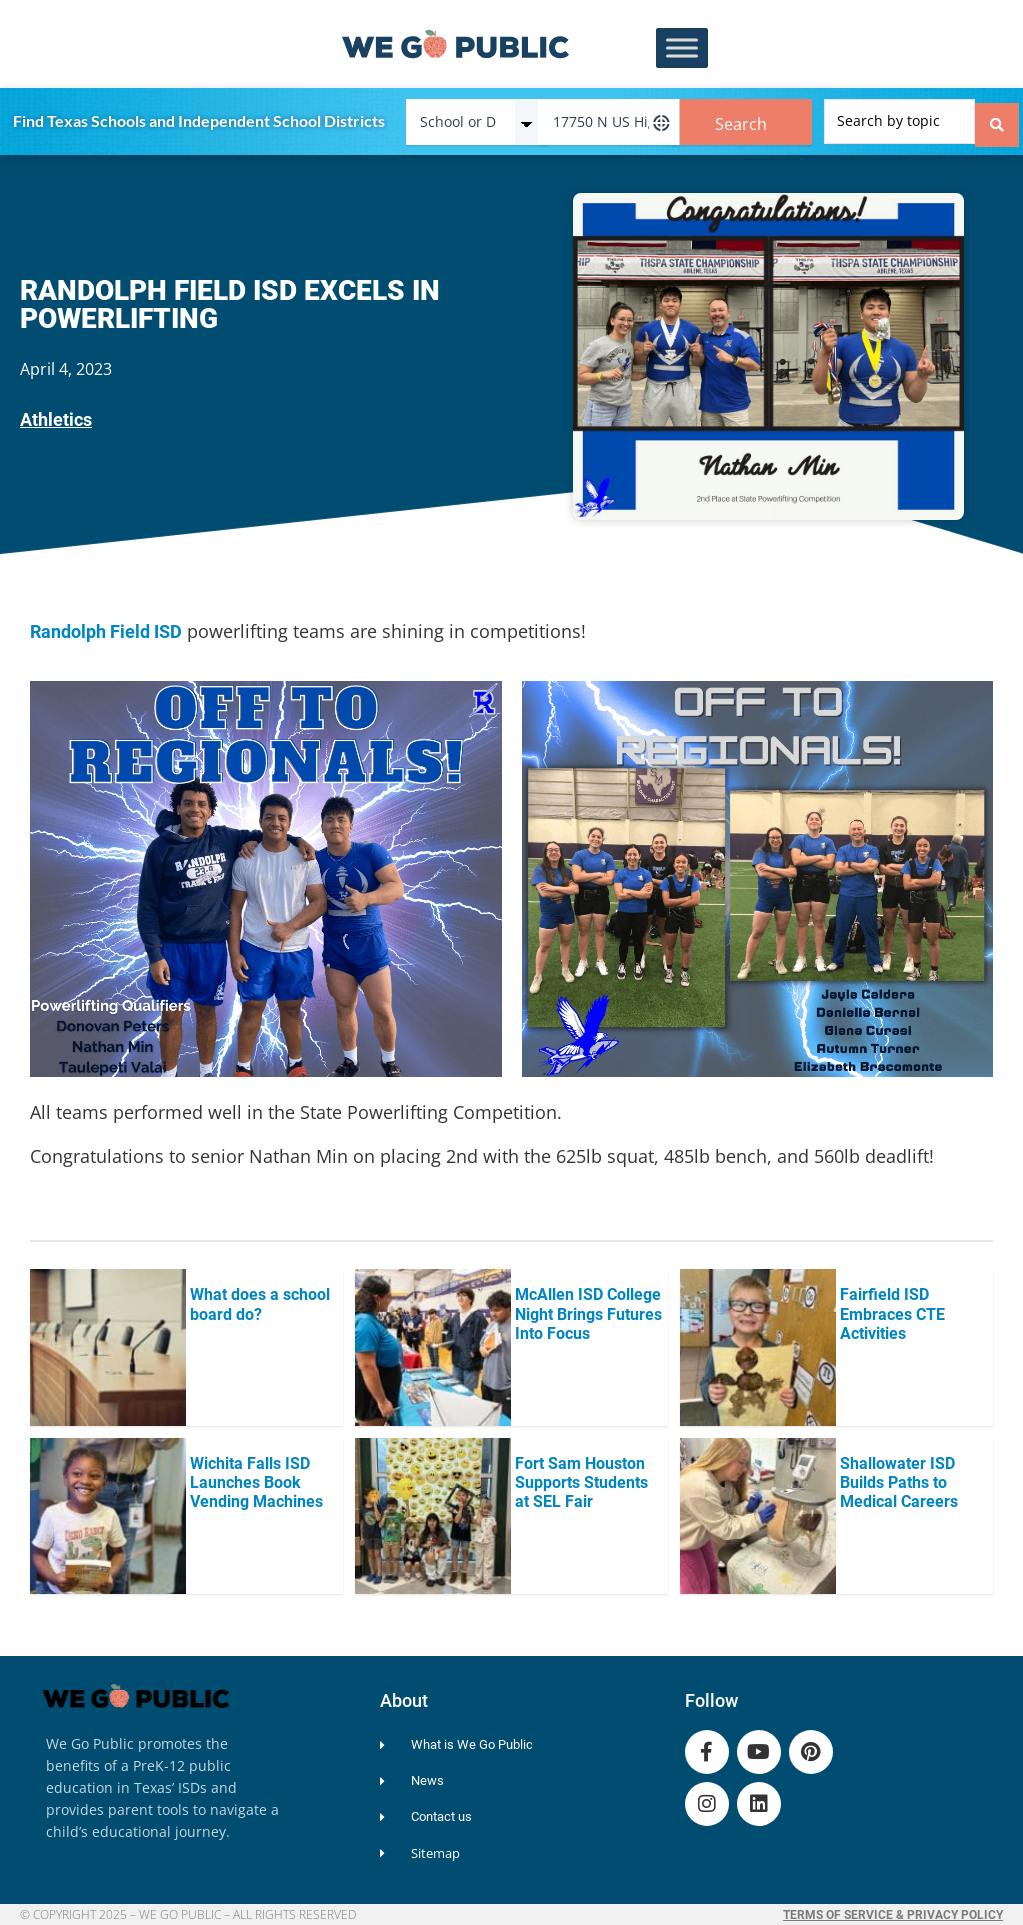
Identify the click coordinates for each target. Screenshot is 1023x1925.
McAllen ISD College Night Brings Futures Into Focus (588, 1308)
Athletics (56, 414)
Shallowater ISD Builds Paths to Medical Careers (899, 1477)
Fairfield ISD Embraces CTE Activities (892, 1308)
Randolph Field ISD (106, 626)
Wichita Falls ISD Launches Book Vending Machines (256, 1477)
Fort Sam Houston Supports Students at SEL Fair (581, 1477)
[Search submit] (997, 119)
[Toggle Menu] (682, 48)
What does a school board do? (260, 1299)
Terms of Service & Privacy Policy (893, 1910)
